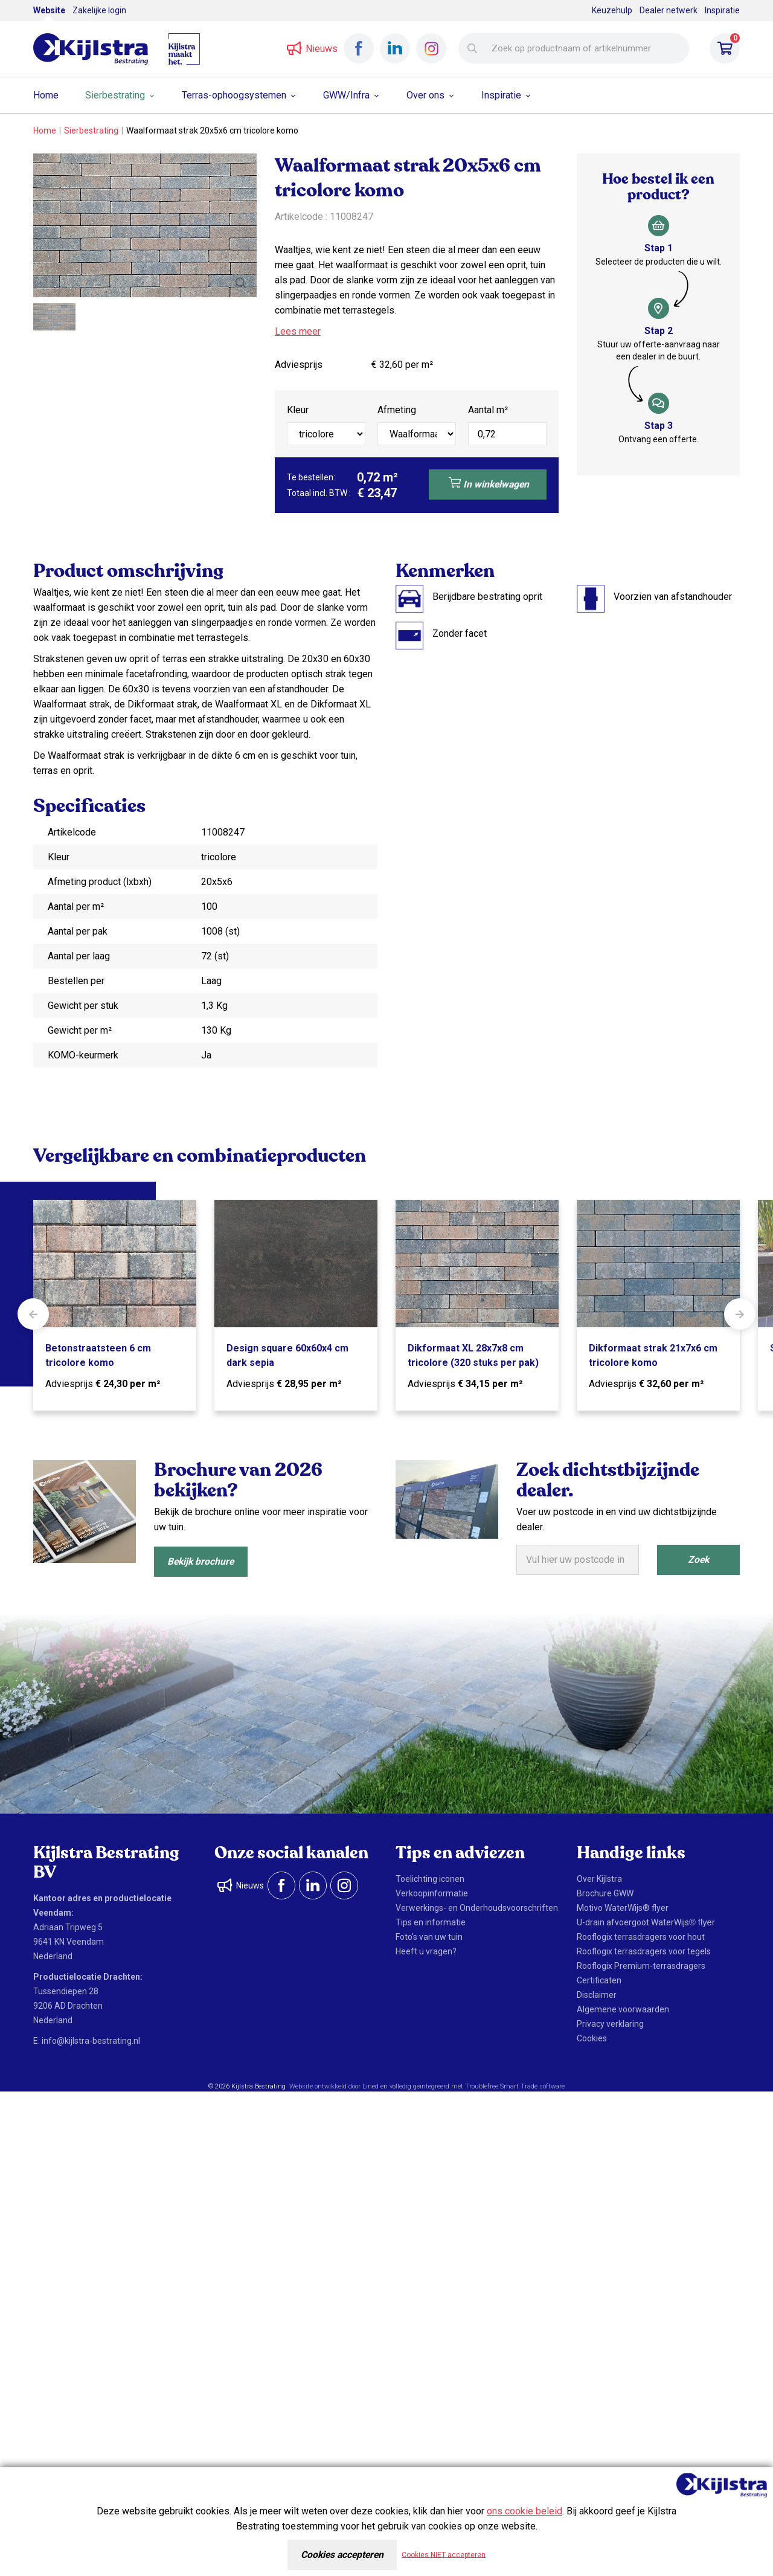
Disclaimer (597, 1995)
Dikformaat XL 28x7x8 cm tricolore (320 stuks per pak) (473, 1355)
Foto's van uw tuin (429, 1937)
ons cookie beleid (524, 2511)
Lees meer (298, 331)
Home (46, 95)
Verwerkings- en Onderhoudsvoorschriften (477, 1908)
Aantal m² (488, 410)
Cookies (592, 2038)
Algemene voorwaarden (623, 2009)
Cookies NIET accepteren (447, 2555)
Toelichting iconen (430, 1879)
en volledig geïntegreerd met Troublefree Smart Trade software (472, 2086)
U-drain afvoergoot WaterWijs (646, 1922)
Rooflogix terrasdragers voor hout (641, 1937)
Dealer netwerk (669, 10)
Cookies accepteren (342, 2554)
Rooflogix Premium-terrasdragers (641, 1966)
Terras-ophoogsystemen (234, 95)
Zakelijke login (99, 10)
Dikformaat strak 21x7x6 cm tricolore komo (653, 1355)
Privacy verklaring (610, 2024)
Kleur (298, 410)
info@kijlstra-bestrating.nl (91, 2041)
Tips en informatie (431, 1922)
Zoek (698, 1559)
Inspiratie (722, 10)
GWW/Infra (346, 95)
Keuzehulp (612, 10)
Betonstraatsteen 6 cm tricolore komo (98, 1355)
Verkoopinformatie (432, 1893)
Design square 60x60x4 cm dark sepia (287, 1355)
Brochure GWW (605, 1893)
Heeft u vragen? (426, 1951)
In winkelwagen (488, 482)
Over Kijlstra (599, 1879)
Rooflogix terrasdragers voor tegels (644, 1951)
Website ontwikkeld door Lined (334, 2086)
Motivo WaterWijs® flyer (623, 1908)
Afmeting (396, 410)
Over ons (425, 95)
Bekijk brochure (202, 1561)
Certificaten (599, 1980)
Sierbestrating (115, 95)
